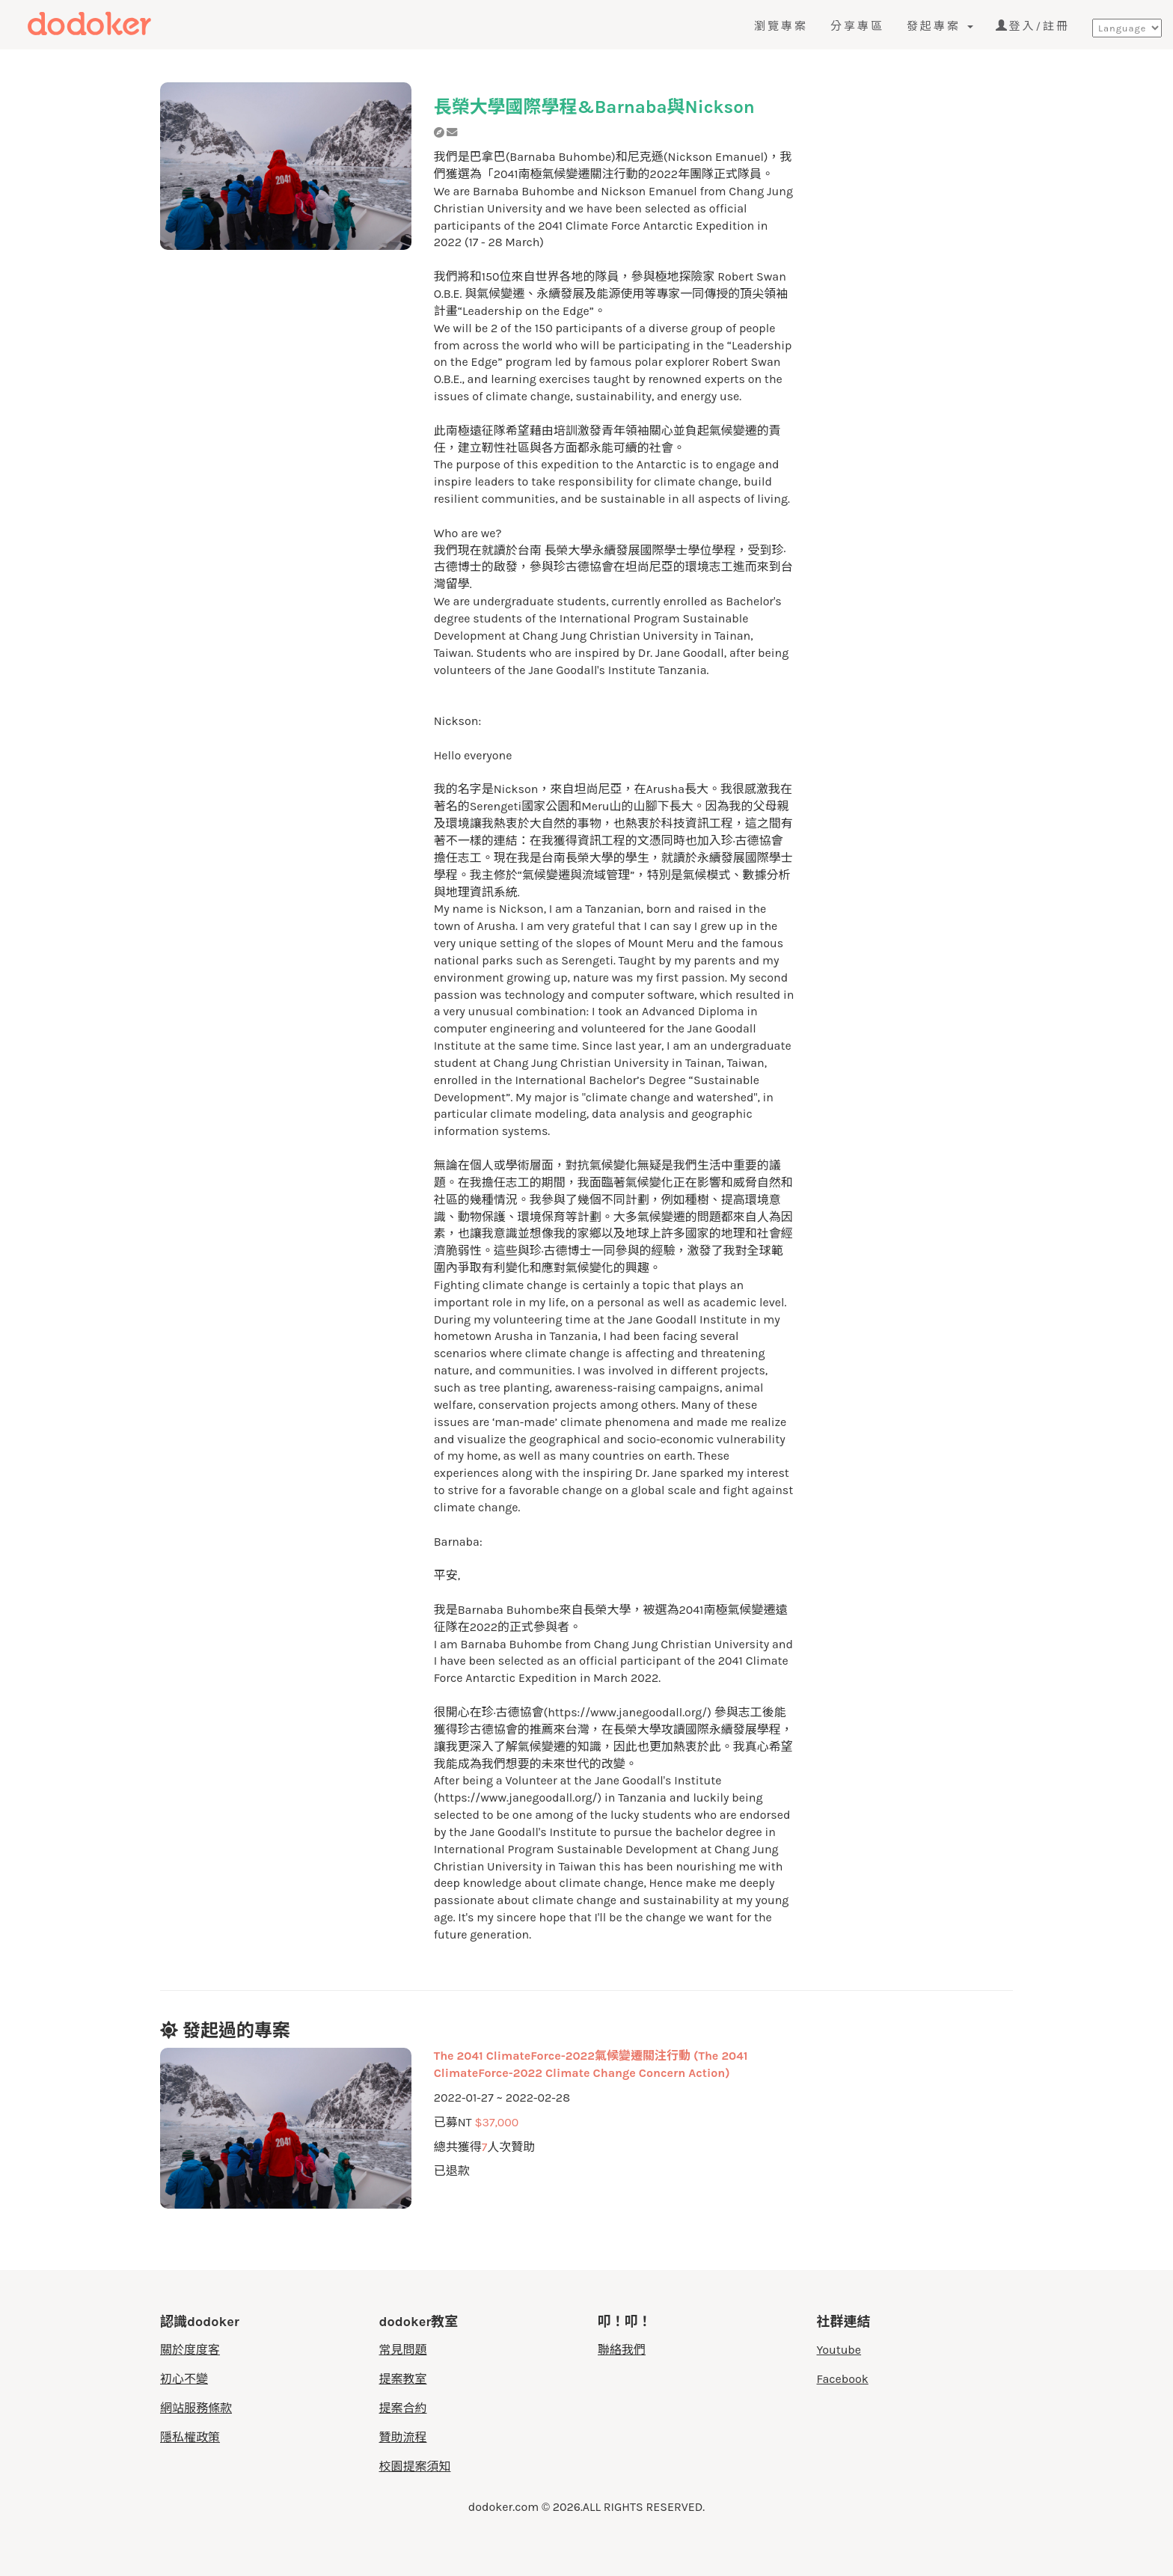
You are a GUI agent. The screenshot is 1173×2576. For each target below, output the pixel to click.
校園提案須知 (415, 2466)
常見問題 (403, 2350)
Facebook (843, 2379)
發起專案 (940, 26)
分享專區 (857, 26)
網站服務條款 (196, 2408)
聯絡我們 (622, 2350)
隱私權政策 (190, 2437)
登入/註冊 (1033, 26)
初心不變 (184, 2379)
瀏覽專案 (781, 26)
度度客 (117, 24)
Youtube (839, 2350)
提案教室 (403, 2379)
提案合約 (403, 2408)
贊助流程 (403, 2437)
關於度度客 (190, 2350)
